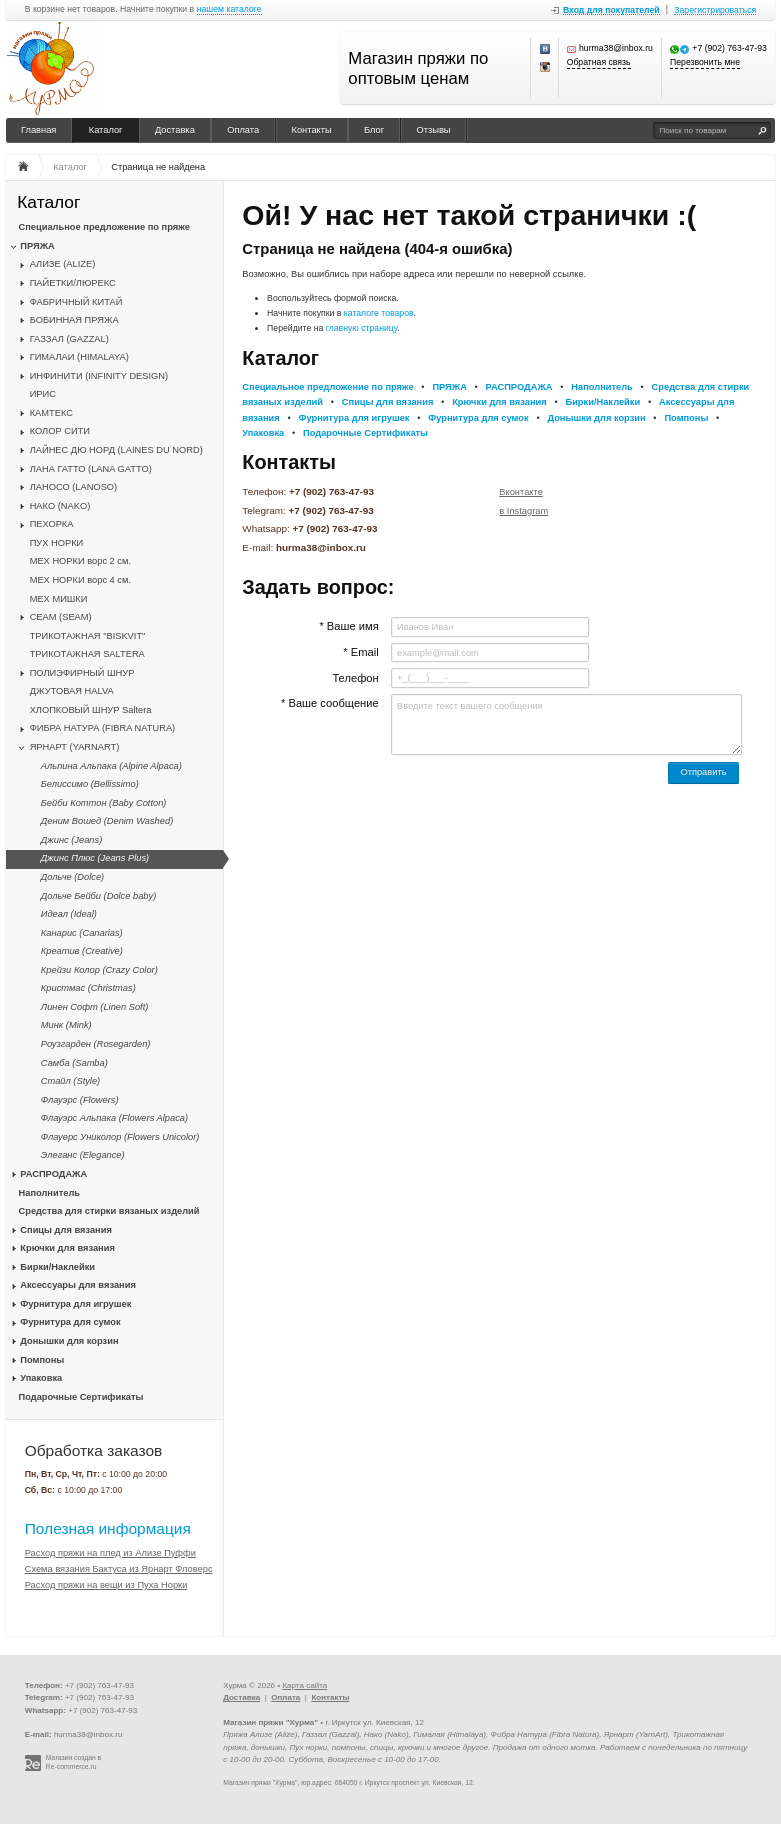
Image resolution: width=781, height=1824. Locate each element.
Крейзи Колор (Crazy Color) (99, 970)
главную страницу (362, 328)
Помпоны (42, 1360)
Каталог (106, 130)
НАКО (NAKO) (60, 506)
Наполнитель (50, 1193)
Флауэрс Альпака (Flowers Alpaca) (114, 1118)
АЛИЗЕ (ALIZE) (63, 264)
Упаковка (41, 1378)
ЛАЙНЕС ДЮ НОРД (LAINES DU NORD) (116, 450)
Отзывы (434, 130)
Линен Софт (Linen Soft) (95, 1007)
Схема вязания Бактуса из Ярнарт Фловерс (119, 1569)
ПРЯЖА (37, 246)
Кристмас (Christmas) (88, 988)
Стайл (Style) (70, 1081)
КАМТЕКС (51, 413)
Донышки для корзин (69, 1341)
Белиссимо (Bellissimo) (90, 784)
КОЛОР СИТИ (60, 431)
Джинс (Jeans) (71, 840)
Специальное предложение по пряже (104, 227)
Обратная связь (599, 62)
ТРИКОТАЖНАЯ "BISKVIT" (88, 636)
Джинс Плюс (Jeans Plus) (95, 858)
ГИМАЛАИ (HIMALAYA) (79, 357)
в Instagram (523, 511)
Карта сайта (304, 1685)
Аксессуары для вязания (77, 1285)
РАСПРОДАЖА (53, 1174)
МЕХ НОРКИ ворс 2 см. (80, 561)
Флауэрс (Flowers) (80, 1100)
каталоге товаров (379, 313)
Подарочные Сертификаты (81, 1397)
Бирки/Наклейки (57, 1267)
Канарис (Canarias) (82, 933)
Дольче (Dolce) (72, 877)
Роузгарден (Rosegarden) (96, 1044)
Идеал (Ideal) (69, 914)
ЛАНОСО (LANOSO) (74, 487)
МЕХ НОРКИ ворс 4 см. (80, 580)
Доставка (175, 130)
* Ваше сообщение (330, 703)
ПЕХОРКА (52, 524)
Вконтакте (521, 492)
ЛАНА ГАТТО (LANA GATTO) (91, 469)
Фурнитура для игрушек (75, 1304)
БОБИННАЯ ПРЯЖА (74, 320)
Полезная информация (108, 1528)
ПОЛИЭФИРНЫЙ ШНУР (82, 673)
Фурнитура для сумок (70, 1322)
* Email (360, 652)
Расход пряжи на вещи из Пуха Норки (106, 1585)
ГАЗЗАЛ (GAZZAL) (69, 339)
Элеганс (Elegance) (83, 1155)
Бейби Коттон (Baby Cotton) (104, 803)
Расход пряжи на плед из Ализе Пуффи (110, 1553)
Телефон (355, 678)
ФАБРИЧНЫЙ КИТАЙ (76, 302)
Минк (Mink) (66, 1025)
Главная (38, 130)
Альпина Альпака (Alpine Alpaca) (111, 766)
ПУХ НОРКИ (57, 543)
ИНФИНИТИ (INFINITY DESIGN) (99, 376)
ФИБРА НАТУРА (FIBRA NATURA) (103, 728)
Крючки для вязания (67, 1248)
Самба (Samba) (74, 1063)
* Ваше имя (348, 626)
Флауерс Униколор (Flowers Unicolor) (120, 1137)
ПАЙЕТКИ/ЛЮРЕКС (73, 283)
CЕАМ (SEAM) (61, 617)
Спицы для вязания (66, 1230)
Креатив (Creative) (82, 951)
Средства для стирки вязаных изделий (109, 1211)
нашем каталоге (229, 9)
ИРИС (43, 394)
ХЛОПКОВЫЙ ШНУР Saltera (91, 710)
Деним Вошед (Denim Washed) (107, 821)
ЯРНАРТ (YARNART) (75, 747)
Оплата (243, 130)
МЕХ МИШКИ (59, 599)
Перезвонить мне (705, 62)
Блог (374, 130)
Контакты (312, 130)
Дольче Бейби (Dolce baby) (98, 896)
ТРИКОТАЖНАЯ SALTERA (87, 654)
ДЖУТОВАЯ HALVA (72, 691)
